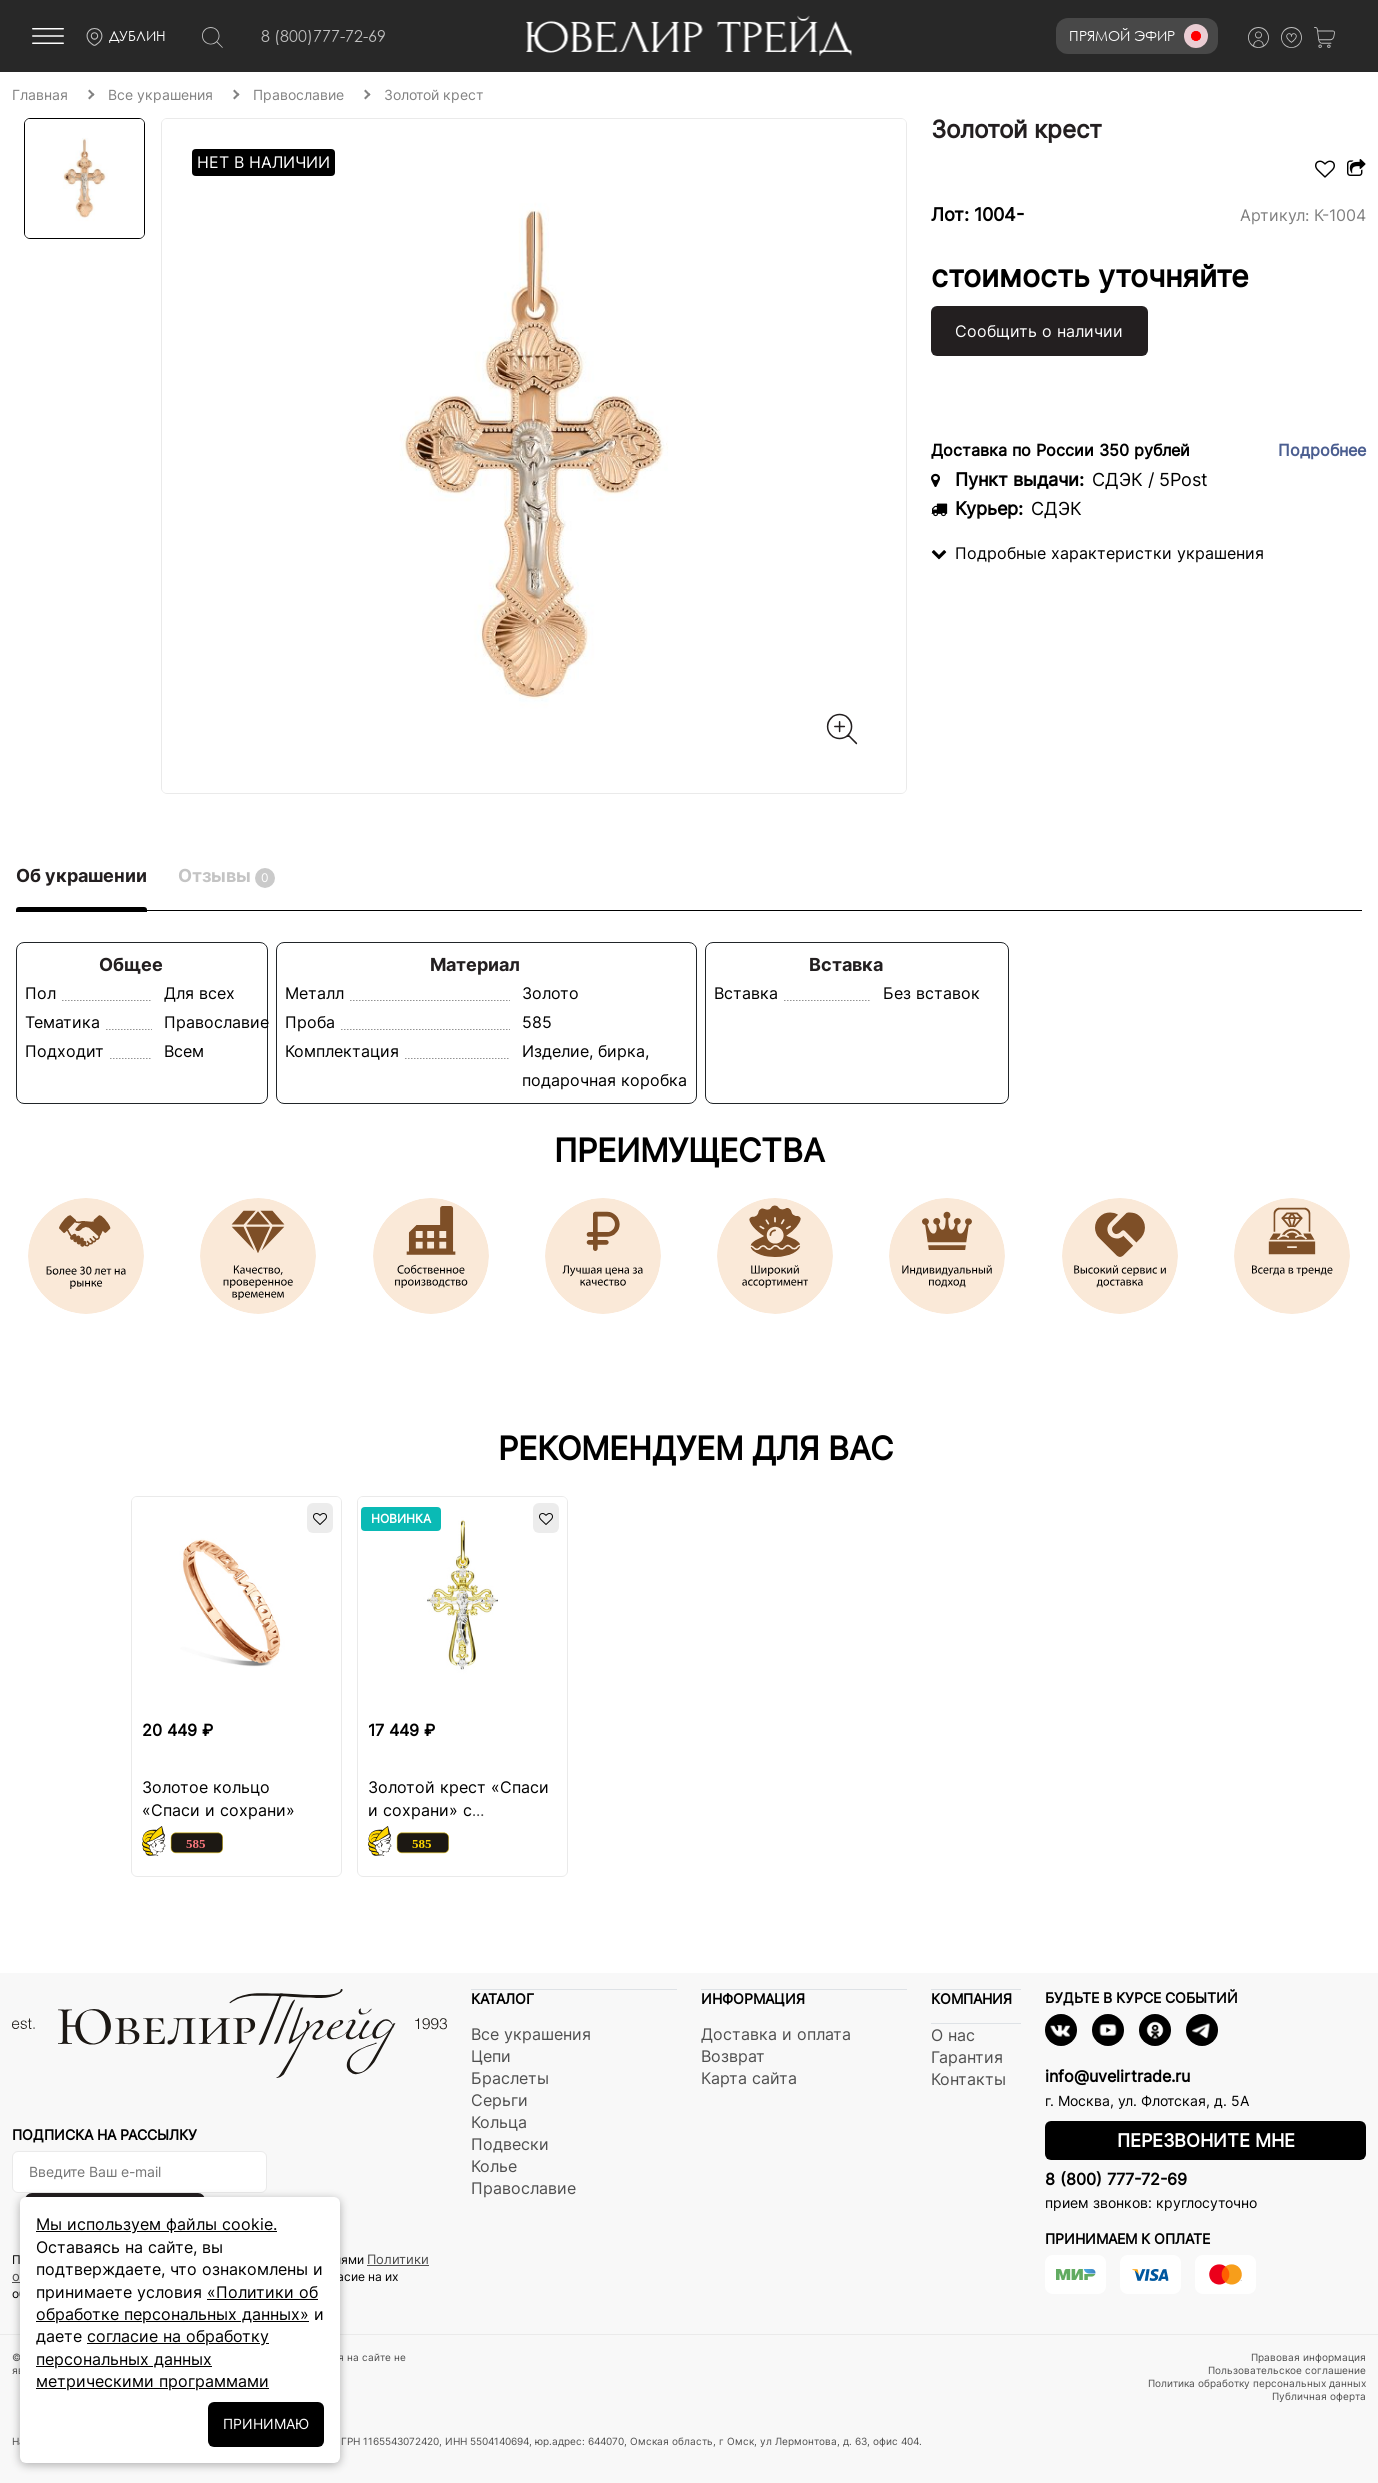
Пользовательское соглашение (1287, 2370)
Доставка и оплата (776, 2034)
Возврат (733, 2056)
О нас (953, 2035)
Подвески (510, 2144)
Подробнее (1322, 450)
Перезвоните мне (1206, 2140)
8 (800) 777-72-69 (1116, 2179)
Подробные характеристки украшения (1097, 553)
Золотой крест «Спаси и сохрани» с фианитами (458, 1810)
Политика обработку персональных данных (1257, 2383)
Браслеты (510, 2078)
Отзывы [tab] (226, 876)
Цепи (491, 2056)
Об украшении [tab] (81, 875)
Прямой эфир (1138, 36)
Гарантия (967, 2057)
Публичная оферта (1319, 2396)
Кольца (499, 2122)
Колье (494, 2166)
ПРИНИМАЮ (266, 2423)
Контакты (968, 2079)
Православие (523, 2188)
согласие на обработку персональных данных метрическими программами (152, 2358)
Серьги (499, 2100)
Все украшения (531, 2034)
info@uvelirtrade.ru (1117, 2076)
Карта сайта (749, 2078)
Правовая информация (1308, 2357)
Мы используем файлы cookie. (156, 2224)
